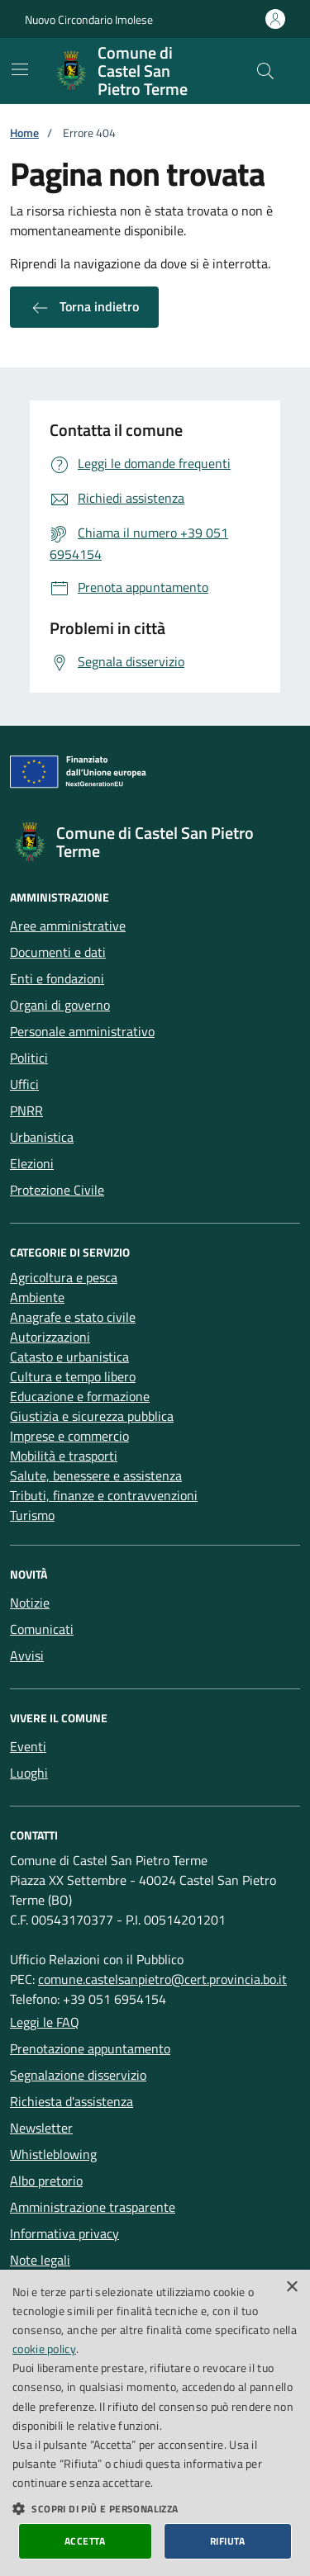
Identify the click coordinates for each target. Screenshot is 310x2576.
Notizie (30, 1602)
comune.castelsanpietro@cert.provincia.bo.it (162, 1979)
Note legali (40, 2260)
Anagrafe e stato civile (73, 1317)
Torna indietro (84, 307)
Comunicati (42, 1629)
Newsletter (41, 2128)
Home (24, 132)
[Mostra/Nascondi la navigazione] (20, 69)
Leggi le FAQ (44, 2022)
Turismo (32, 1515)
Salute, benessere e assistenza (96, 1475)
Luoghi (29, 1773)
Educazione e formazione (80, 1396)
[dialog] (155, 2423)
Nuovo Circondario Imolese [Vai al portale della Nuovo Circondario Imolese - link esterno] (89, 19)
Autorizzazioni (50, 1337)
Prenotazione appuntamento (90, 2048)
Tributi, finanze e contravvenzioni (104, 1495)
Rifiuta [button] (228, 2541)
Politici (29, 1058)
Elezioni (32, 1163)
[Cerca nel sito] (265, 71)
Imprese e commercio (69, 1436)
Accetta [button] (85, 2541)
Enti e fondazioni (57, 978)
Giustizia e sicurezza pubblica (92, 1416)
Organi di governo (60, 1005)
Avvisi (27, 1655)
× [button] (291, 2287)
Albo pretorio (46, 2180)
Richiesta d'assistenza (71, 2101)
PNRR (26, 1110)
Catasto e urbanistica (69, 1356)
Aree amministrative (68, 925)
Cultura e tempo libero (73, 1376)
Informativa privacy (64, 2233)
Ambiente (37, 1297)
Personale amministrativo (82, 1031)
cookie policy (44, 2348)
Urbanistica (42, 1137)
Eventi (28, 1746)
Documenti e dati (58, 952)
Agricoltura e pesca (63, 1277)
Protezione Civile (57, 1190)
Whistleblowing (53, 2154)
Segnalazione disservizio (78, 2075)
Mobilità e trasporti (63, 1456)
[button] (155, 2508)
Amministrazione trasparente (92, 2207)
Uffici (24, 1084)
